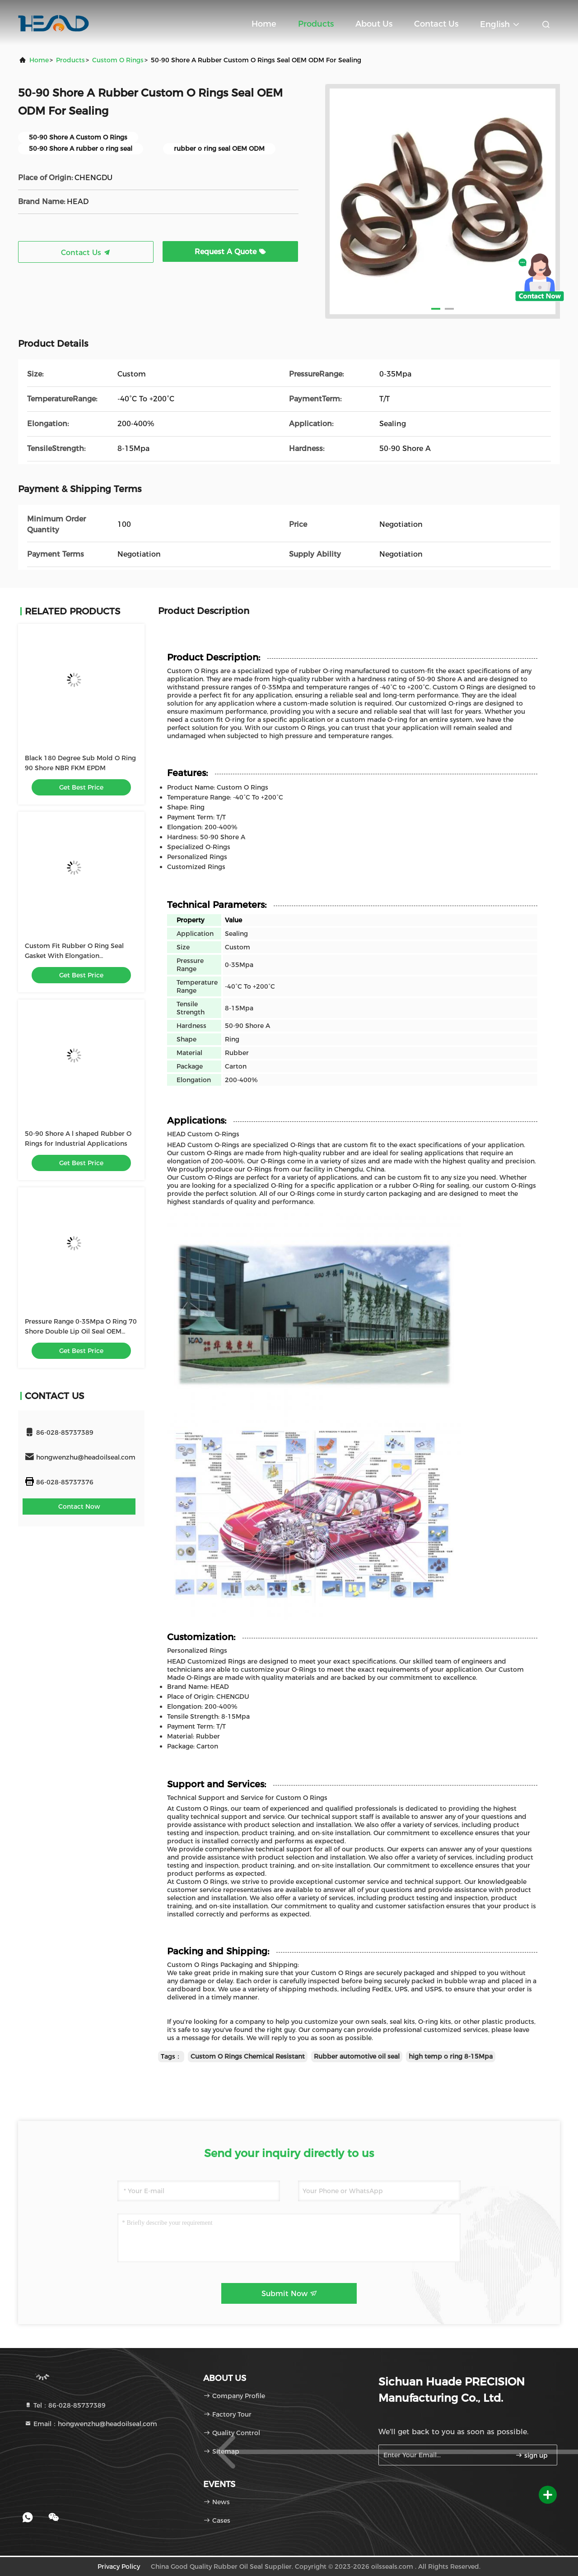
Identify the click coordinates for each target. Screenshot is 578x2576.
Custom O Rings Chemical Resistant (248, 2056)
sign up (531, 2455)
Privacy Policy (119, 2566)
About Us (373, 24)
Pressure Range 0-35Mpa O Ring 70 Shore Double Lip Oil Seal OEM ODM (81, 1331)
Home (264, 24)
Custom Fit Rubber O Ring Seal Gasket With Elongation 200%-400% (74, 956)
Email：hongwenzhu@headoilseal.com (90, 2424)
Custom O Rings (118, 60)
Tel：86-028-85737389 (65, 2405)
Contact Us (436, 24)
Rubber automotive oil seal (357, 2056)
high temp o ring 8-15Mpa (451, 2056)
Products (316, 24)
